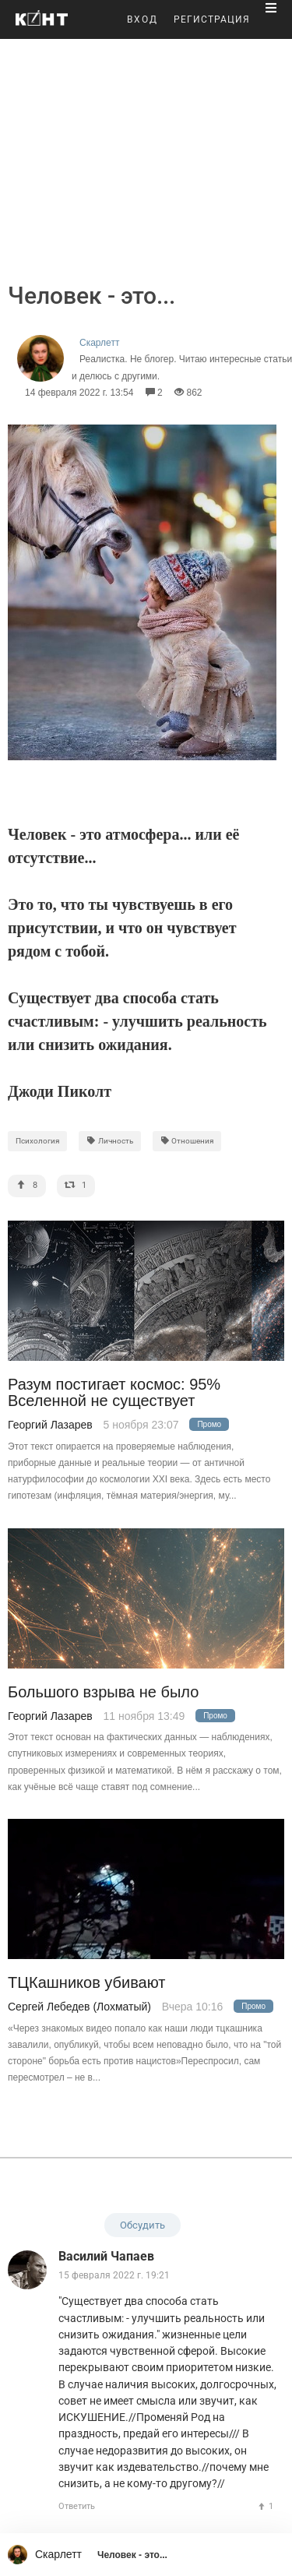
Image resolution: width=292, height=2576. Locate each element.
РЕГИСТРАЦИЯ (212, 19)
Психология (37, 1140)
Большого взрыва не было (103, 1692)
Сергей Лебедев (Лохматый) (79, 2006)
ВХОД (142, 19)
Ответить (76, 2506)
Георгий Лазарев (50, 1424)
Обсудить (142, 2225)
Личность (109, 1140)
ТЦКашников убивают (86, 1983)
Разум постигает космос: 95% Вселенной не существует (114, 1392)
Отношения (187, 1140)
